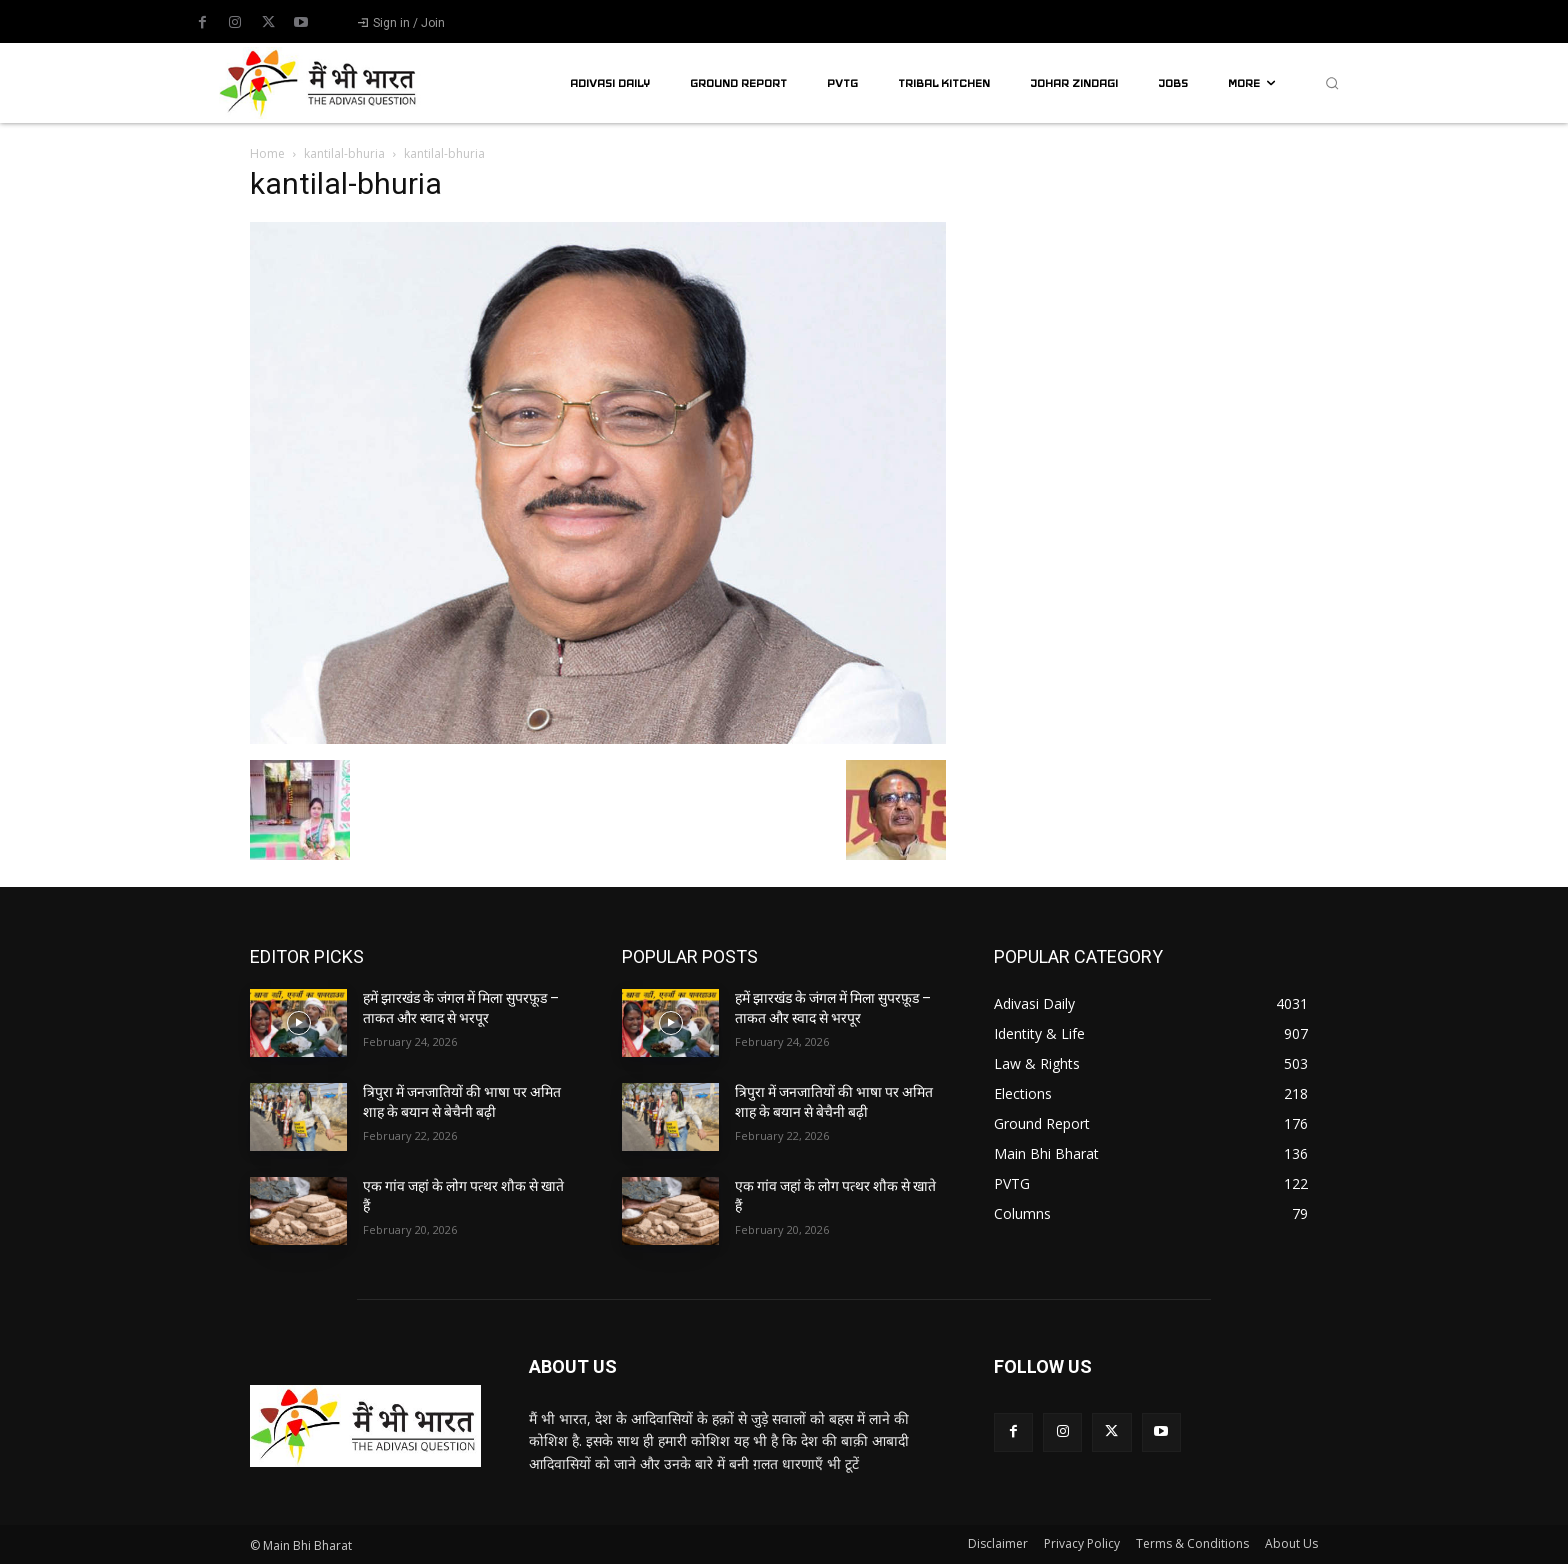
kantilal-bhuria (344, 153)
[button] (1332, 83)
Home (267, 153)
